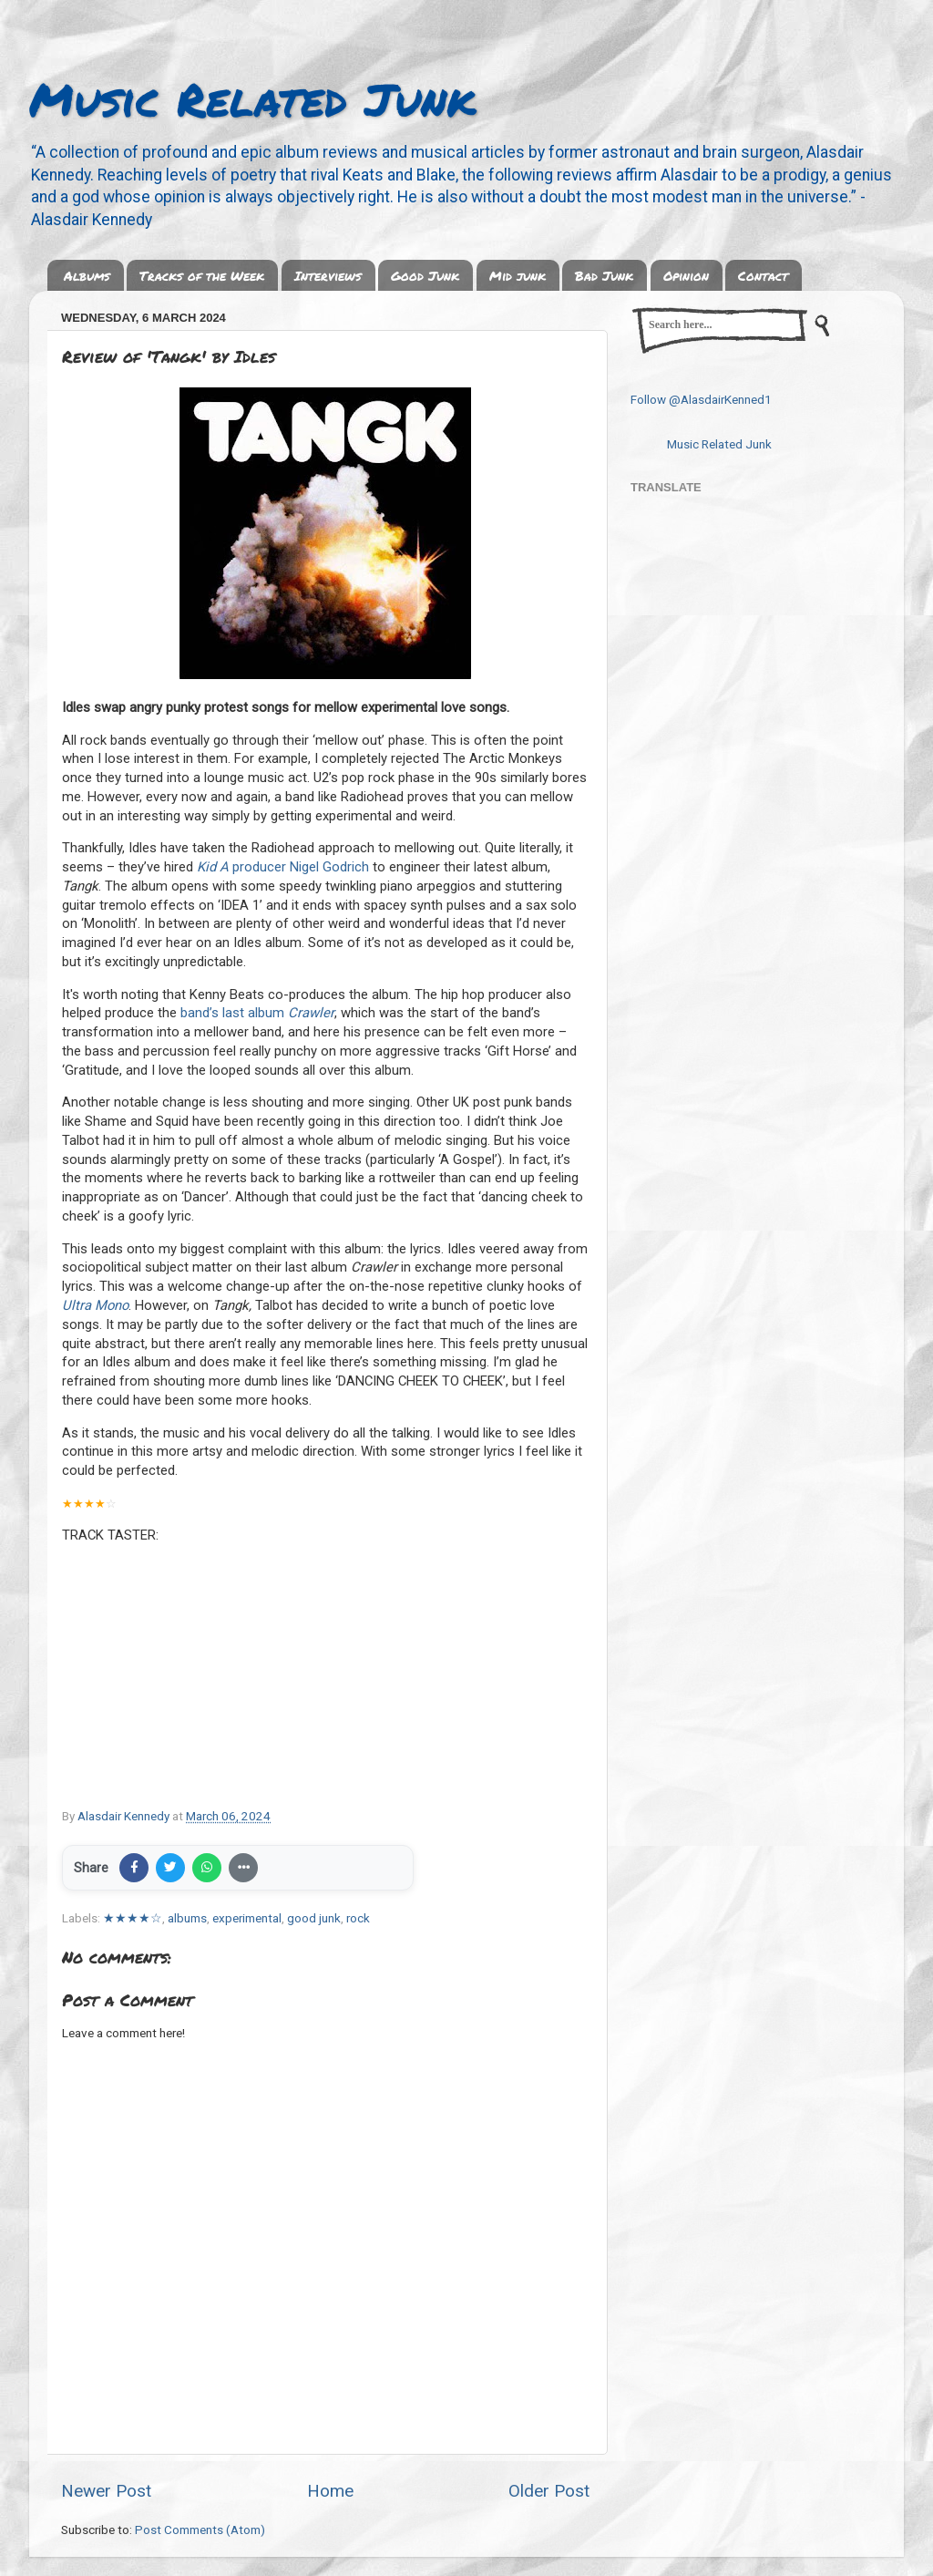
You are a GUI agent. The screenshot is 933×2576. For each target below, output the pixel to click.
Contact (763, 275)
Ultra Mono (95, 1305)
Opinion (686, 275)
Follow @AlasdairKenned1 (701, 399)
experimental (247, 1918)
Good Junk (425, 275)
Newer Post (106, 2490)
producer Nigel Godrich (283, 867)
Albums (87, 275)
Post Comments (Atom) (200, 2529)
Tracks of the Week (201, 275)
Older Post (549, 2490)
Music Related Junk (252, 99)
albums (187, 1918)
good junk (314, 1918)
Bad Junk (604, 275)
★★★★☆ (132, 1918)
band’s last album (257, 1013)
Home (330, 2490)
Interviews (328, 275)
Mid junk (517, 275)
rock (358, 1918)
